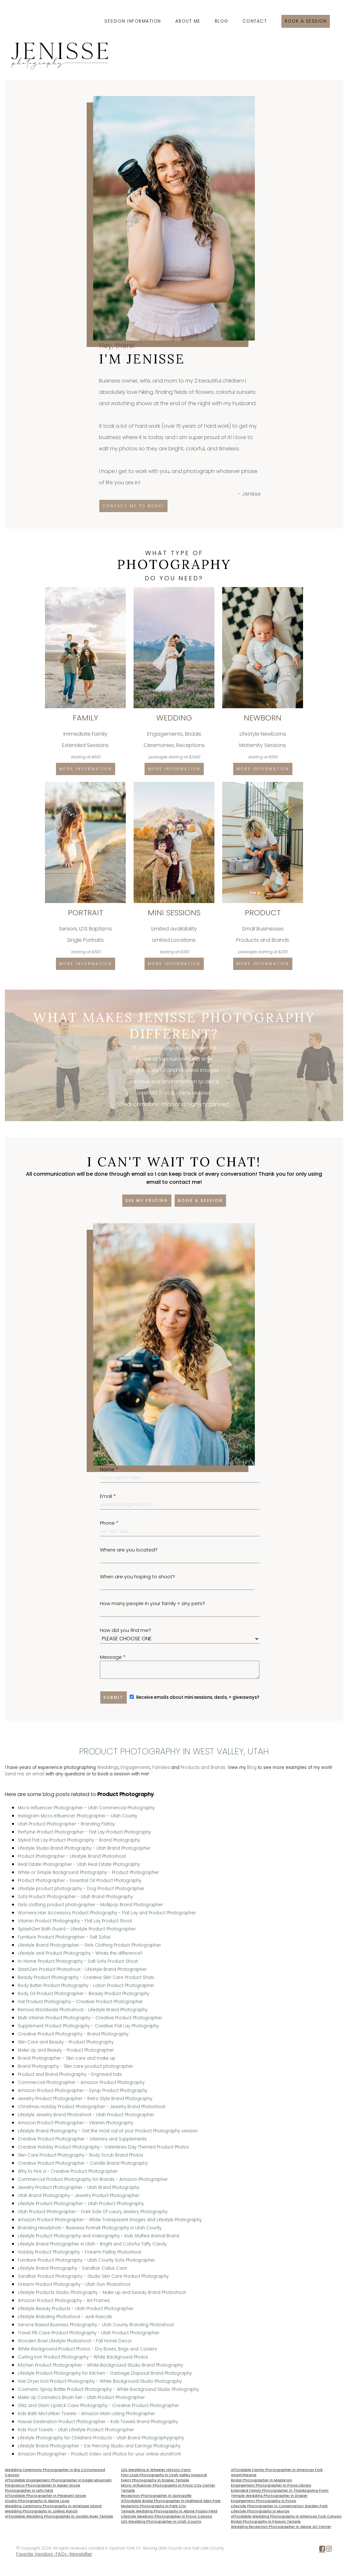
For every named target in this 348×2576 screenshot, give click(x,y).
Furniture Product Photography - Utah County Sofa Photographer (86, 2260)
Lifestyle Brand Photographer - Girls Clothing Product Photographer (89, 1945)
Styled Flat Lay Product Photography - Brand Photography (79, 1840)
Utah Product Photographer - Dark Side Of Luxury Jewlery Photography (93, 2212)
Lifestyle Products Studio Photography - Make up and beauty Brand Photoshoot (102, 2292)
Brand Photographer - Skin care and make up (66, 2058)
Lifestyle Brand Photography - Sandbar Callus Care (72, 2268)
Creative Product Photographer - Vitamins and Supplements (82, 2139)
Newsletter (81, 2554)
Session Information (132, 21)
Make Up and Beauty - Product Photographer (66, 2050)
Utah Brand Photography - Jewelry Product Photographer (78, 2195)
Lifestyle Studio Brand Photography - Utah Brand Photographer (84, 1848)
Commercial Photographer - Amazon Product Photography (81, 2082)
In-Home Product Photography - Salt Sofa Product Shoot (78, 1961)
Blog (221, 21)
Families (161, 1767)
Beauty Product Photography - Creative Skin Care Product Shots (86, 1977)
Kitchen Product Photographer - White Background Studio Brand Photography (100, 2365)
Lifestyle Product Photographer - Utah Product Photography (81, 2204)
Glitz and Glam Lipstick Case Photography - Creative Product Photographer (98, 2406)
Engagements (135, 1767)
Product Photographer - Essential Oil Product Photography (79, 1880)
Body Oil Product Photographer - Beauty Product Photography (83, 1994)
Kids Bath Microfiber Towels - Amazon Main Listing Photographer (86, 2414)
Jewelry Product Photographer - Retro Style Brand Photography (85, 2099)
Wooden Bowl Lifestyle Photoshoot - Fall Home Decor (75, 2341)
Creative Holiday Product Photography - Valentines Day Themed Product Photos (103, 2147)
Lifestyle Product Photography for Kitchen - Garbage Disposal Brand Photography (105, 2373)
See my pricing (146, 1200)
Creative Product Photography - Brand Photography (73, 2034)
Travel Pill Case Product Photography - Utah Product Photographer (88, 2333)
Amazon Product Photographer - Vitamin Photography (75, 2123)
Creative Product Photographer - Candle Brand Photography (83, 2163)
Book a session (306, 21)
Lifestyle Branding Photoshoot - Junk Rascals (65, 2317)
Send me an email (24, 1774)
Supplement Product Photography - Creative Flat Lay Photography (88, 2026)
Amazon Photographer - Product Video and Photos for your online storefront (99, 2454)
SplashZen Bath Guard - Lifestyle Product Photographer (77, 1929)
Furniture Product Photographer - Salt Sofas (64, 1937)
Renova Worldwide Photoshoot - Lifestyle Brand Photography (82, 2010)
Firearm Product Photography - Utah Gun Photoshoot (74, 2284)
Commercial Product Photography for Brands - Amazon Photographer (93, 2179)
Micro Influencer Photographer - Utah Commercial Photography (86, 1808)
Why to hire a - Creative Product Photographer (68, 2171)
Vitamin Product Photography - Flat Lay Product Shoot (75, 1921)
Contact (255, 21)
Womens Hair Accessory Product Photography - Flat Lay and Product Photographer (107, 1913)
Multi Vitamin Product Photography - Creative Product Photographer (90, 2018)
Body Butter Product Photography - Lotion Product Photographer (86, 1985)
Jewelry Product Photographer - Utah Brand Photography (78, 2187)
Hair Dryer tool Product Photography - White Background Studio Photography (100, 2381)
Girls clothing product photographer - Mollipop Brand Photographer (90, 1905)
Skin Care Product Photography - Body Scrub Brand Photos (80, 2155)
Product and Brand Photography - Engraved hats (70, 2074)
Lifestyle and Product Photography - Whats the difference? (80, 1953)
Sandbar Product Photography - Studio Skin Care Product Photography (93, 2276)
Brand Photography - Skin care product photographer (75, 2066)
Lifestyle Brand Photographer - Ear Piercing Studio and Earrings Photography (99, 2446)
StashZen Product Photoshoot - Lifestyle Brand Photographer (82, 1969)
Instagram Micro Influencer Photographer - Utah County (77, 1816)
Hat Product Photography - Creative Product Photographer (80, 2002)
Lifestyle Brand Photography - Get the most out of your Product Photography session (108, 2131)
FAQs (61, 2554)
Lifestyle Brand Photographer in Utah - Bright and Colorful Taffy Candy (92, 2244)
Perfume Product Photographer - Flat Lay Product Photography (84, 1832)
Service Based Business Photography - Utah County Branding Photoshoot (96, 2325)
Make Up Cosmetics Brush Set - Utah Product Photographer (81, 2397)
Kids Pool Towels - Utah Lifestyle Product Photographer (76, 2430)
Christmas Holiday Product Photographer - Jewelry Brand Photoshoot (91, 2107)
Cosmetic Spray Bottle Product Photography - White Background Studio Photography (108, 2389)
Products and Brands (203, 1767)
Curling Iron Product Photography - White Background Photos (83, 2357)
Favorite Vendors (34, 2554)
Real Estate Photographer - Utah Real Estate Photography (79, 1864)
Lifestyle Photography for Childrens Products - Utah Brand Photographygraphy (101, 2438)
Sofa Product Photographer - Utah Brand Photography (75, 1897)
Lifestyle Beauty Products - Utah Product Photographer (76, 2309)
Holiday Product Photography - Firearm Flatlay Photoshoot (79, 2252)
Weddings (108, 1767)
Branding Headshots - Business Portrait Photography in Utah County (89, 2228)
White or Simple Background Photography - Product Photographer (88, 1872)
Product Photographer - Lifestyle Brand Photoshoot (72, 1856)
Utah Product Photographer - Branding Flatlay (66, 1824)
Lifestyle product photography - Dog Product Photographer (81, 1889)
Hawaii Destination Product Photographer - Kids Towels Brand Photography (98, 2422)
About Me (188, 21)
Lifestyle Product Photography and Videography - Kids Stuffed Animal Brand (98, 2236)
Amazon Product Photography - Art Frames (64, 2300)
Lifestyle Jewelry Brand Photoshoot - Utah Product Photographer (86, 2115)
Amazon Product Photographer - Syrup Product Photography (82, 2090)
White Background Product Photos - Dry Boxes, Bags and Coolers (87, 2349)
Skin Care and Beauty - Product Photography (66, 2042)
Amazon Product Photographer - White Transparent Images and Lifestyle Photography (110, 2220)
